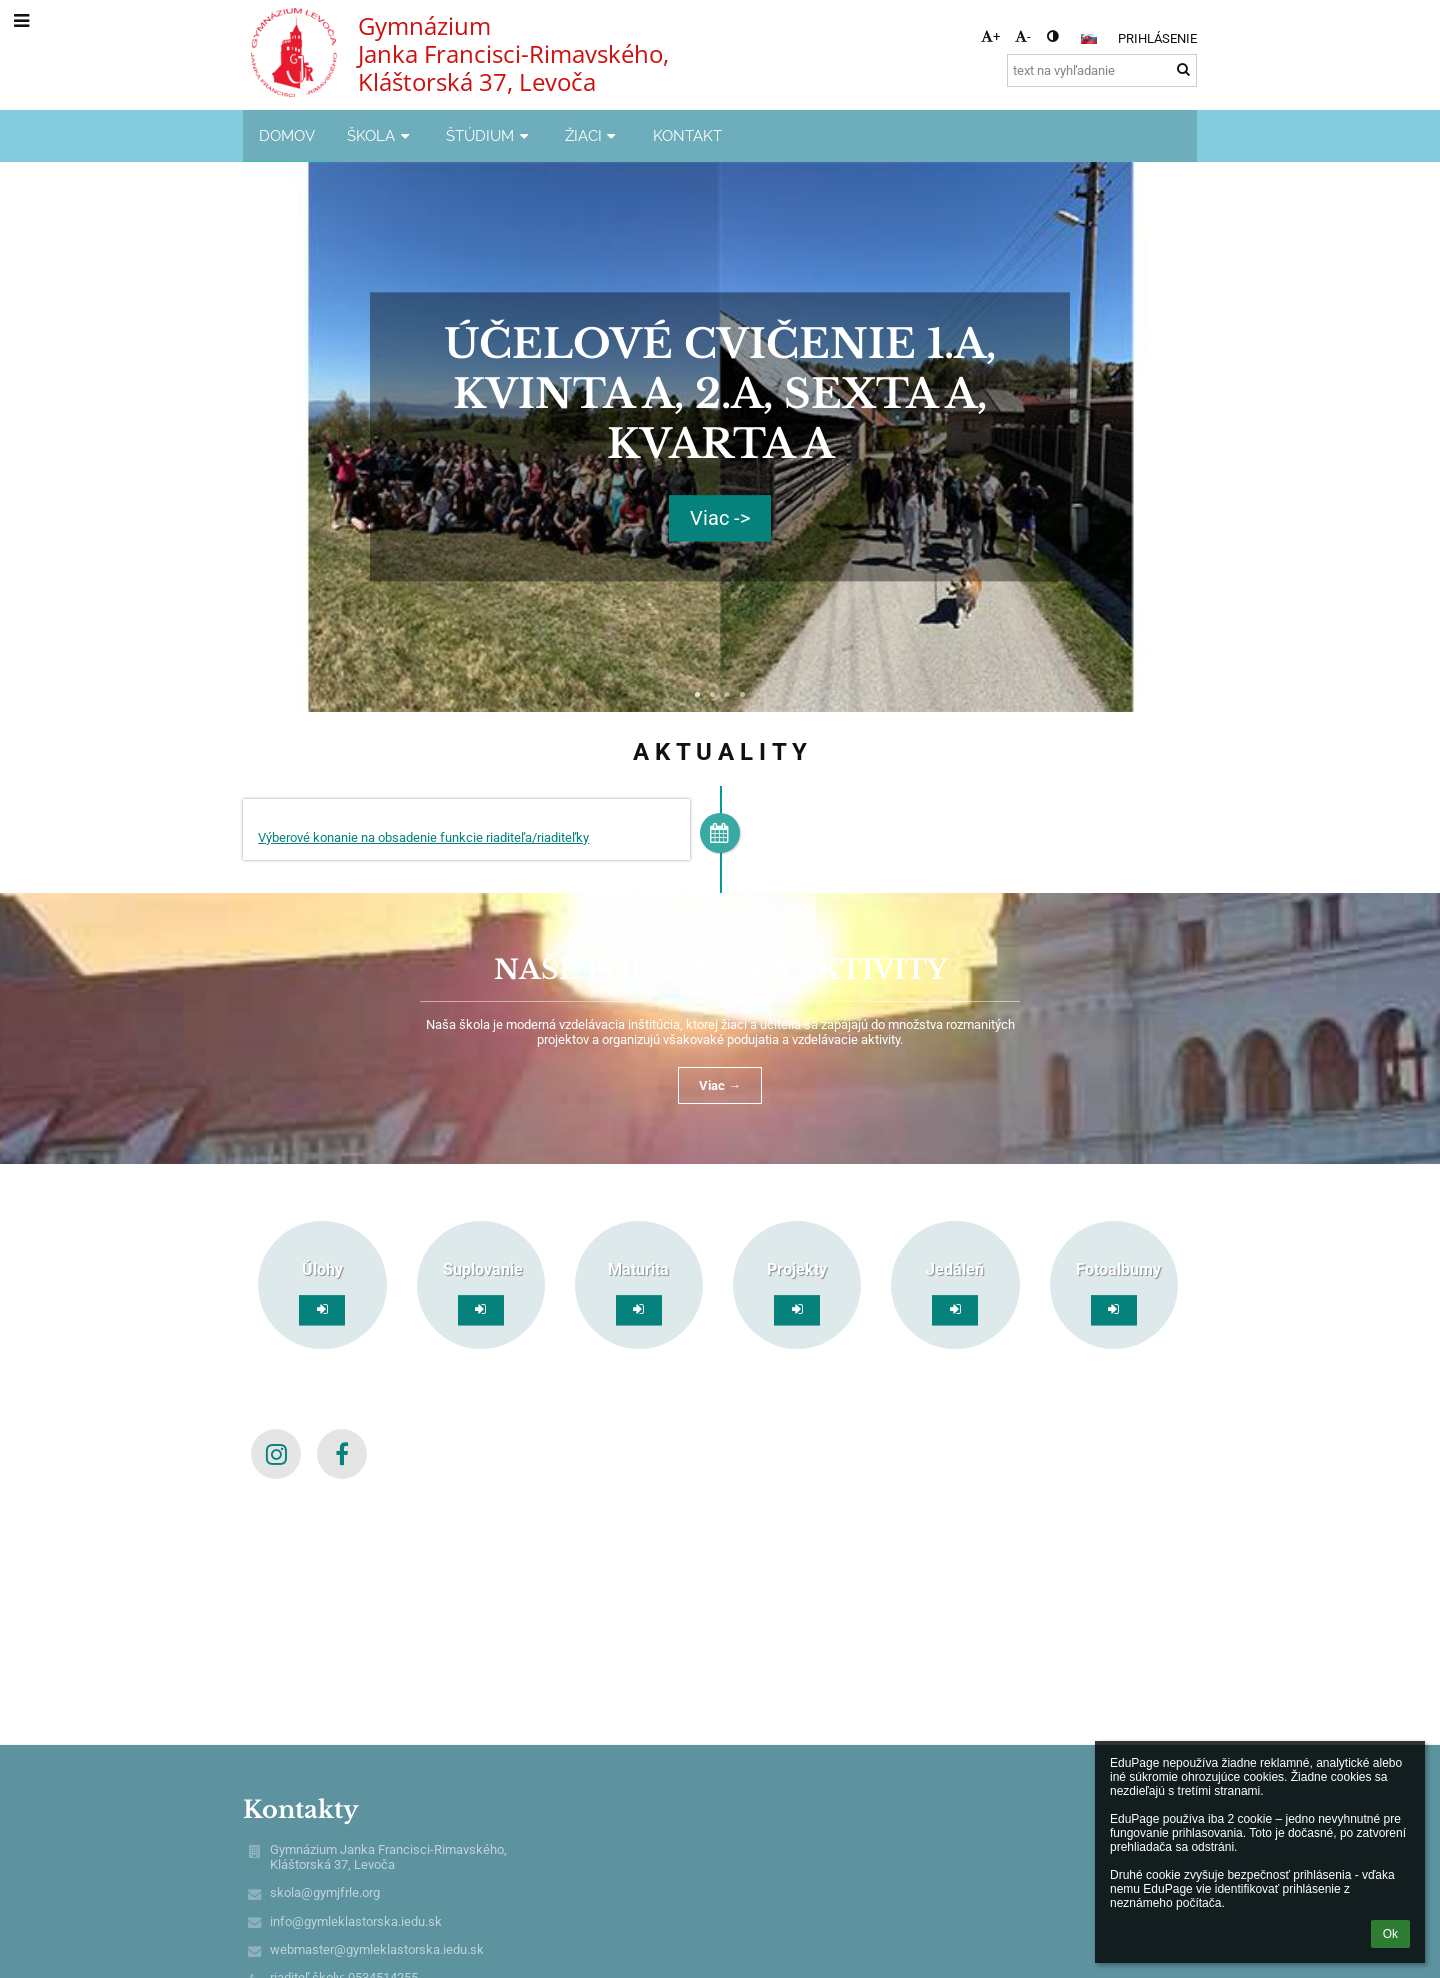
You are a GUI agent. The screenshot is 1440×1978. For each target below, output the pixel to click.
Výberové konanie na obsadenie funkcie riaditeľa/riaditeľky (423, 837)
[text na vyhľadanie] (1102, 70)
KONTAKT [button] (687, 135)
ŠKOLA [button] (380, 135)
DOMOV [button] (287, 135)
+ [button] (990, 36)
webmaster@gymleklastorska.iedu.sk (377, 1949)
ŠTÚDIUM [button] (489, 135)
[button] (1089, 39)
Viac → (720, 1085)
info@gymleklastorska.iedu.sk (356, 1921)
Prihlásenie (1157, 38)
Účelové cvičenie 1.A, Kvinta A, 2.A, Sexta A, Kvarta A (720, 394)
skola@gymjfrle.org (325, 1892)
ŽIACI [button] (593, 135)
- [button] (1023, 36)
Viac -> (720, 519)
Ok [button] (1390, 1934)
